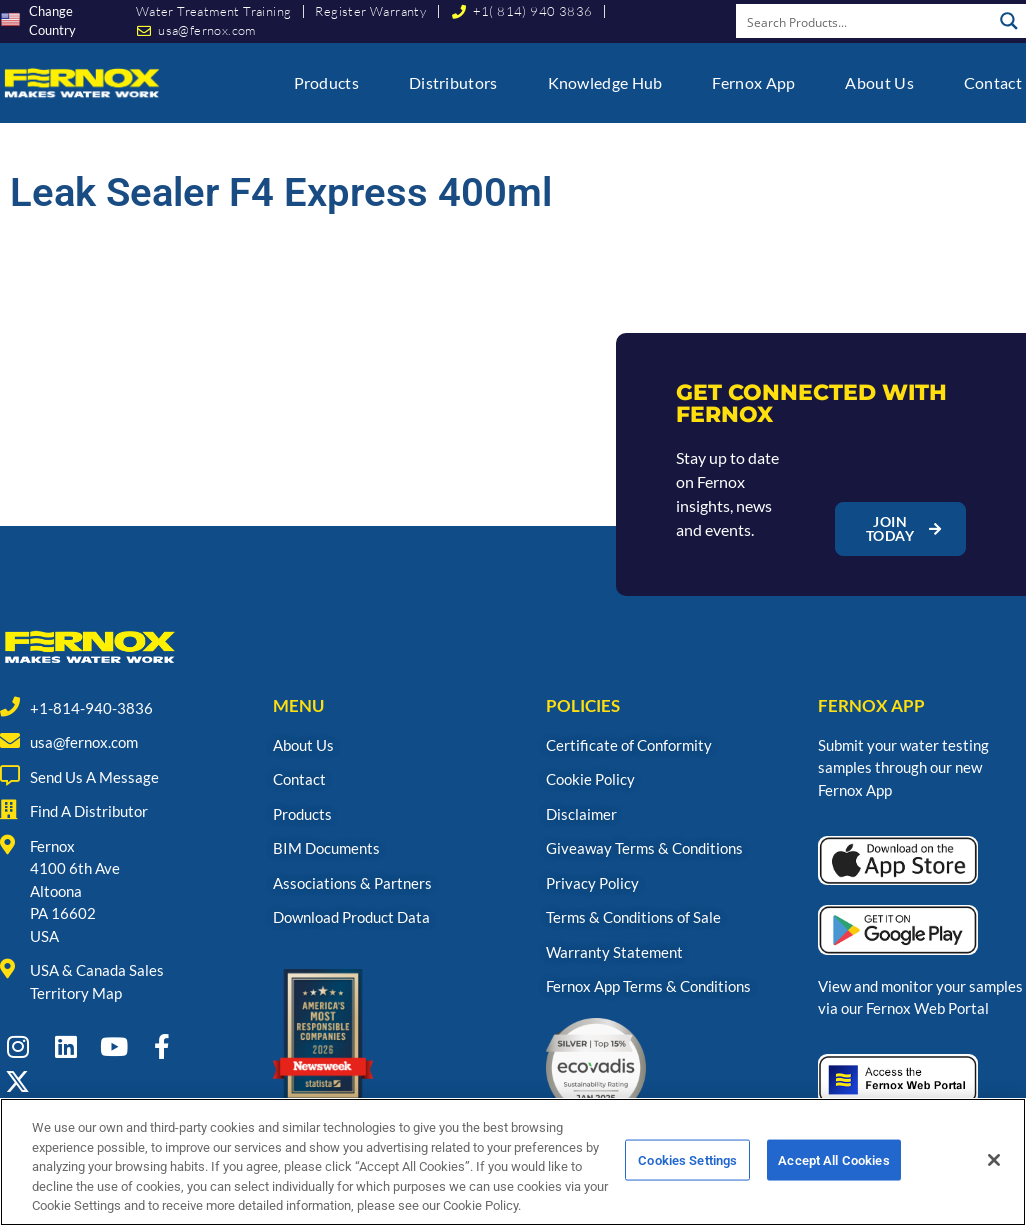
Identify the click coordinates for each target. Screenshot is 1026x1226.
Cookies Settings (687, 1184)
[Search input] (865, 21)
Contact (993, 82)
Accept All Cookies (833, 1184)
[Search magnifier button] (1009, 21)
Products (326, 82)
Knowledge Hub (605, 82)
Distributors (453, 82)
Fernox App (753, 82)
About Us (879, 82)
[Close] (994, 1185)
